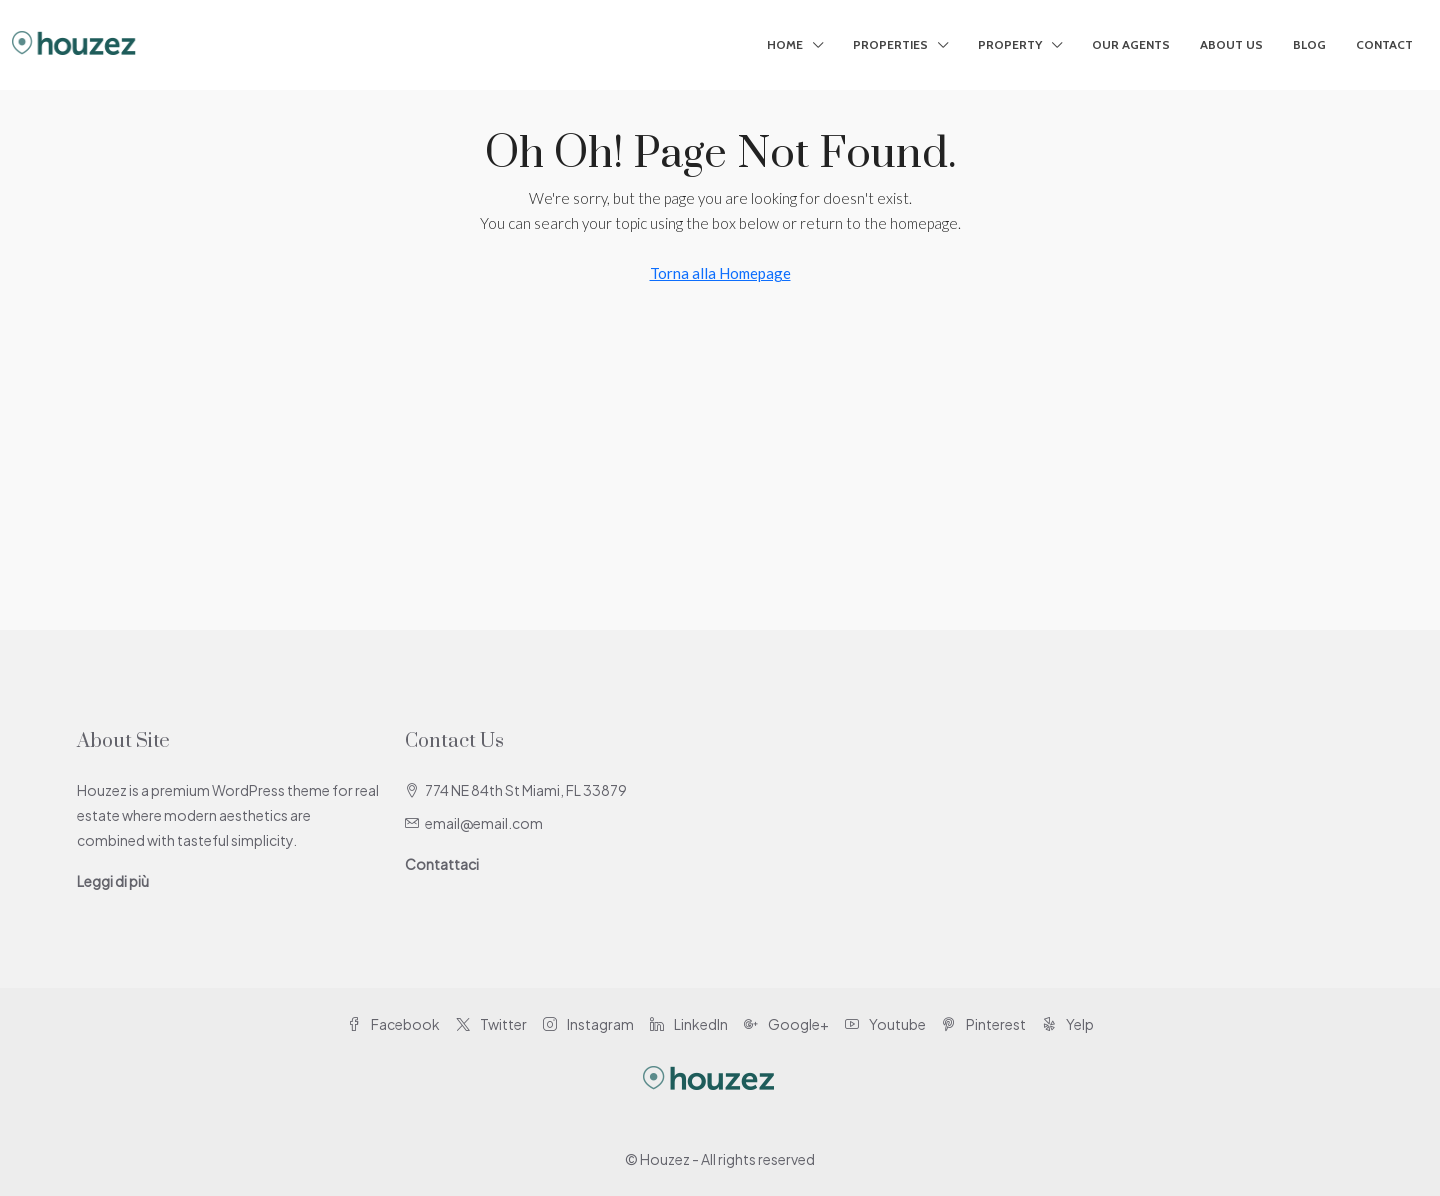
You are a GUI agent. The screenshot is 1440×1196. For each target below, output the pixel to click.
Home (785, 44)
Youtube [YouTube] (885, 1024)
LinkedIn (689, 1024)
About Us (1231, 44)
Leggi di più (113, 881)
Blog (1309, 44)
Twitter (491, 1024)
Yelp (1068, 1024)
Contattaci (442, 864)
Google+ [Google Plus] (786, 1024)
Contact (1384, 44)
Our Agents (1131, 44)
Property (1010, 44)
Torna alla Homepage (720, 273)
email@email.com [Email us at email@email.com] (484, 823)
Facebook (393, 1024)
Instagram (588, 1024)
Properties (890, 44)
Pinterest (984, 1024)
